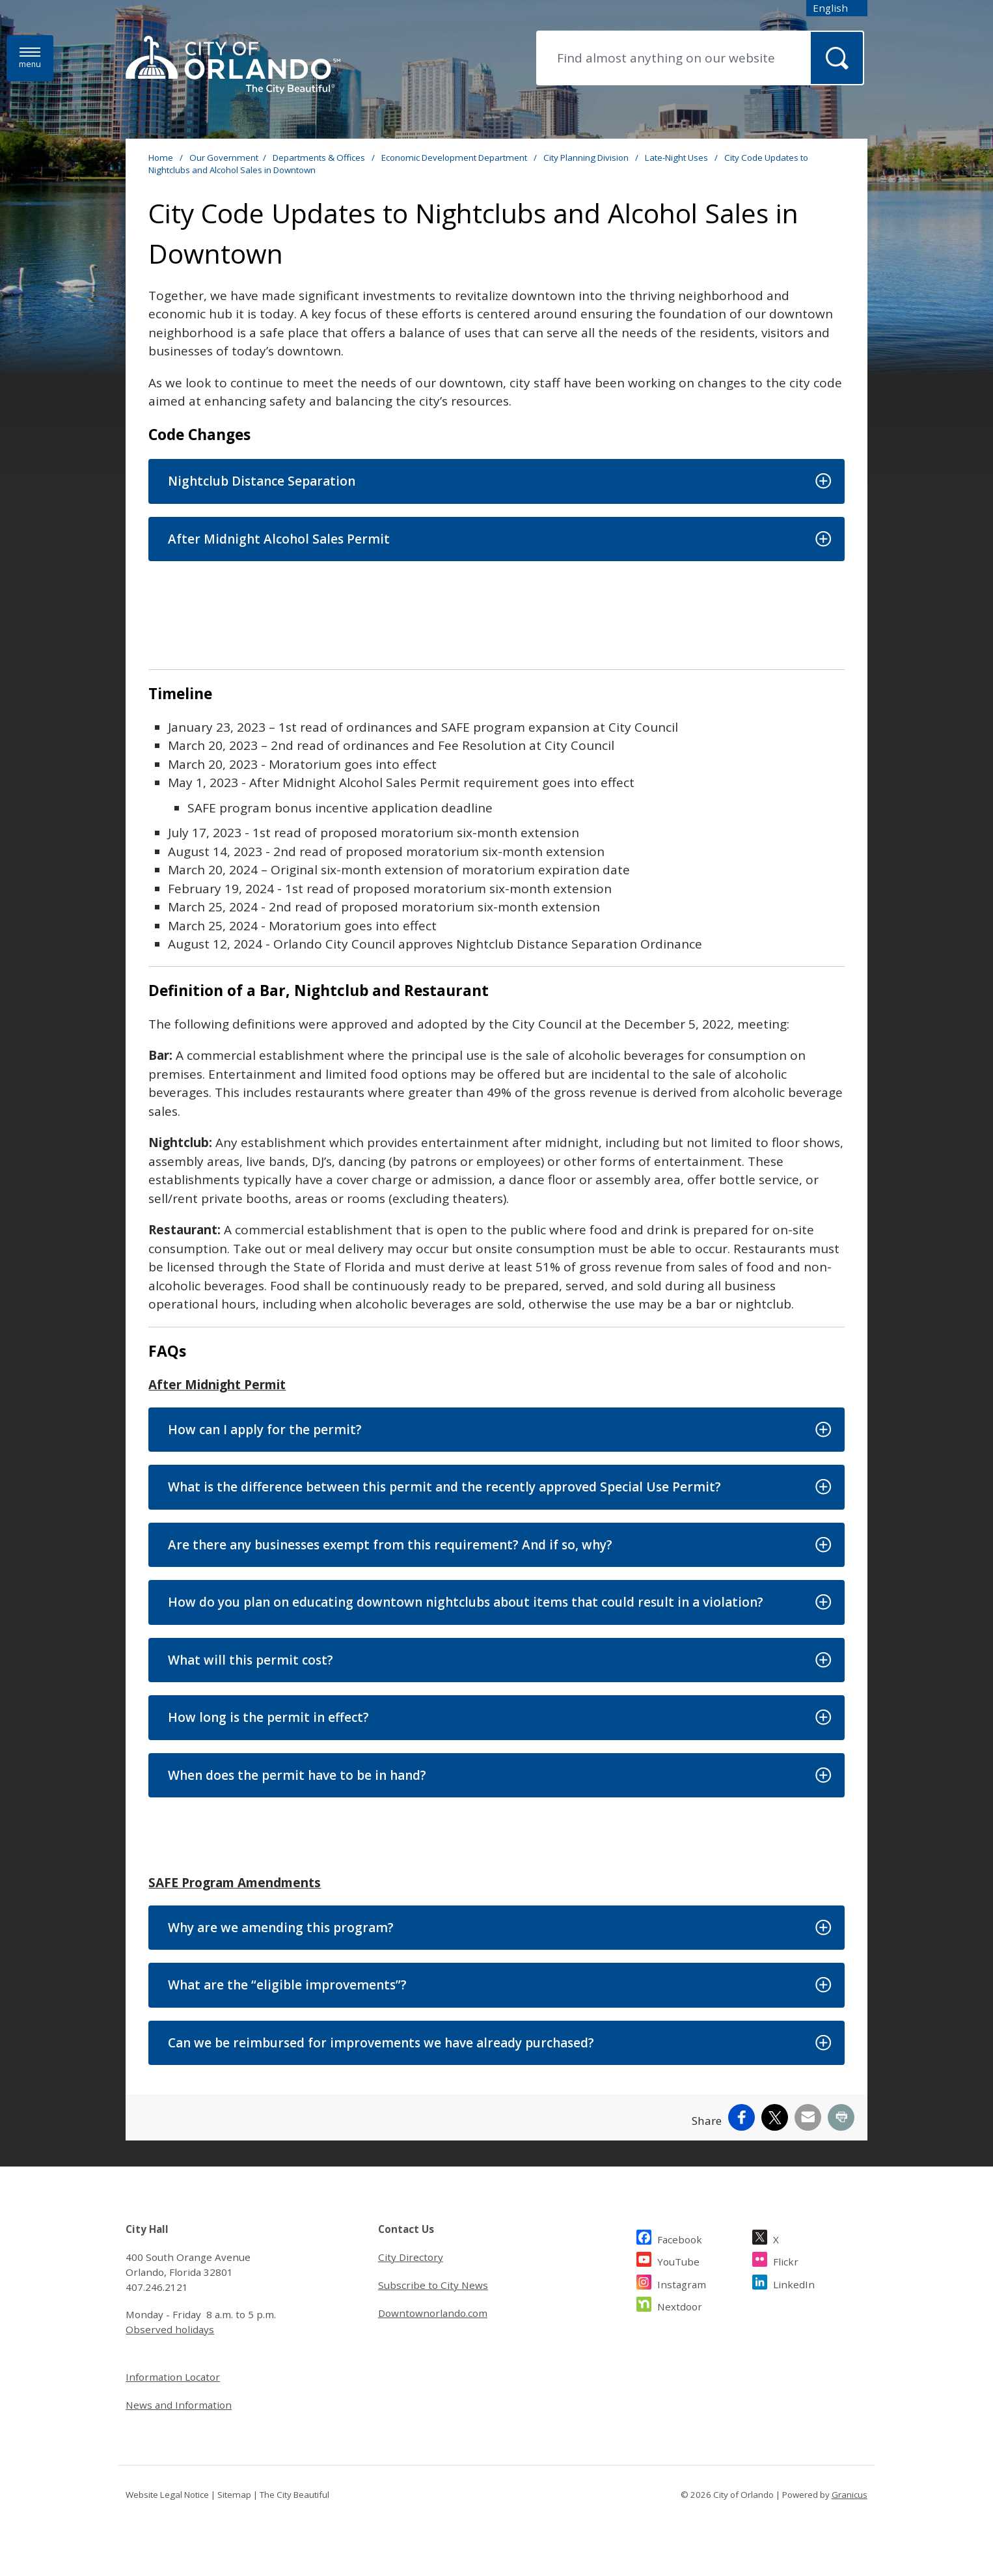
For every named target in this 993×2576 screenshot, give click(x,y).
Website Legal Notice (167, 2494)
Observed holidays (170, 2329)
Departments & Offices (320, 157)
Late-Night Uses (677, 157)
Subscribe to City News (433, 2285)
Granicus (849, 2494)
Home (160, 157)
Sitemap (234, 2494)
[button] (496, 481)
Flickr (785, 2260)
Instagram (681, 2283)
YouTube (678, 2260)
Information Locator (173, 2376)
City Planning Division (587, 157)
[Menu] (30, 58)
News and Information (179, 2404)
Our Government (223, 157)
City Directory (410, 2257)
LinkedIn (794, 2283)
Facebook (679, 2238)
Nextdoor (679, 2305)
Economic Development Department (455, 157)
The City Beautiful (294, 2494)
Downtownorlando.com (432, 2313)
